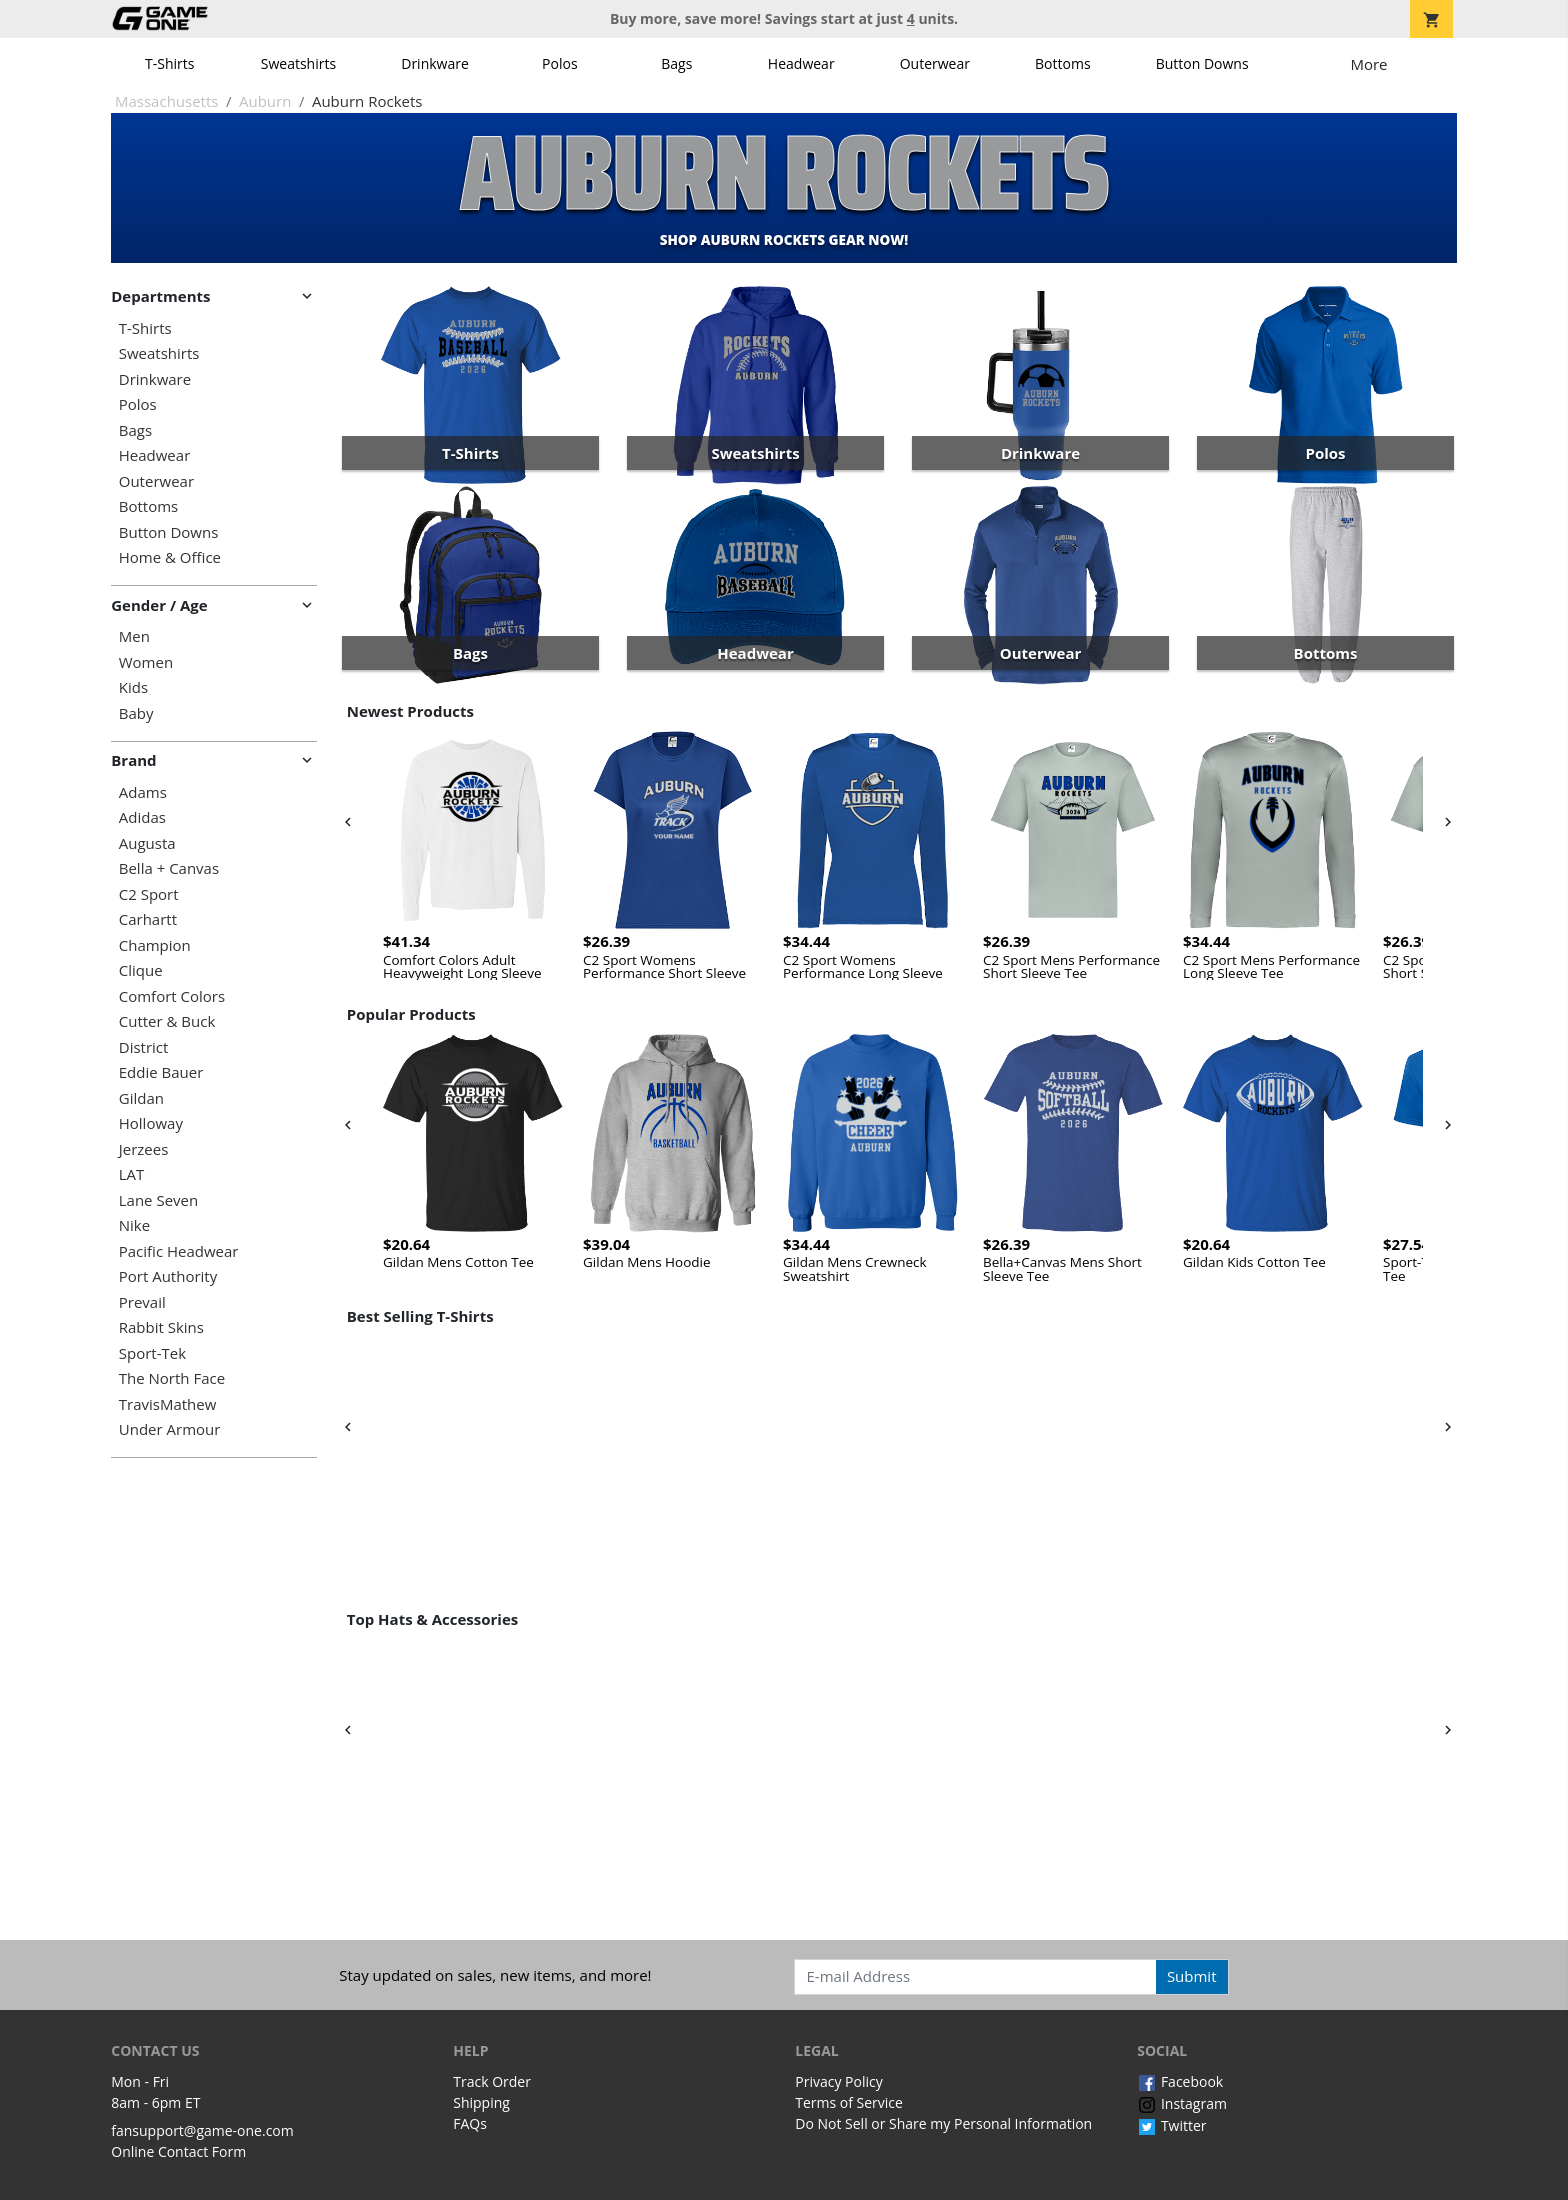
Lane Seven (158, 1200)
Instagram (1182, 2103)
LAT (132, 1174)
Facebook (1180, 2081)
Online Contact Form (178, 2151)
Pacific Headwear (179, 1251)
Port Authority (168, 1276)
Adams (143, 792)
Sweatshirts (298, 63)
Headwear (801, 63)
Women (146, 662)
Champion (155, 945)
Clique (141, 970)
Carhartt (148, 919)
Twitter (1171, 2125)
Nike (134, 1225)
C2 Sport (149, 894)
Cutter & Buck (167, 1021)
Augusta (147, 843)
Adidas (142, 817)
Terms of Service (849, 2102)
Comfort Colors (172, 996)
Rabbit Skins (161, 1327)
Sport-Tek (152, 1353)
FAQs (470, 2123)
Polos (559, 63)
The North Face (172, 1378)
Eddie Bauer (161, 1072)
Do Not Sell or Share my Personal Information (943, 2123)
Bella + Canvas (169, 868)
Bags (676, 63)
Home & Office (170, 557)
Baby (136, 713)
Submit (1192, 1976)
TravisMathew (168, 1404)
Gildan (141, 1098)
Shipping (481, 2102)
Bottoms (1063, 63)
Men (134, 636)
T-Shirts (169, 63)
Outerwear (935, 63)
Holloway (151, 1123)
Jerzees (144, 1149)
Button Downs (1202, 63)
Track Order (492, 2081)
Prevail (142, 1302)
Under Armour (170, 1429)
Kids (133, 687)
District (144, 1047)
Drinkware (435, 63)
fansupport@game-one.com (202, 2130)
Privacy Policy (838, 2081)
